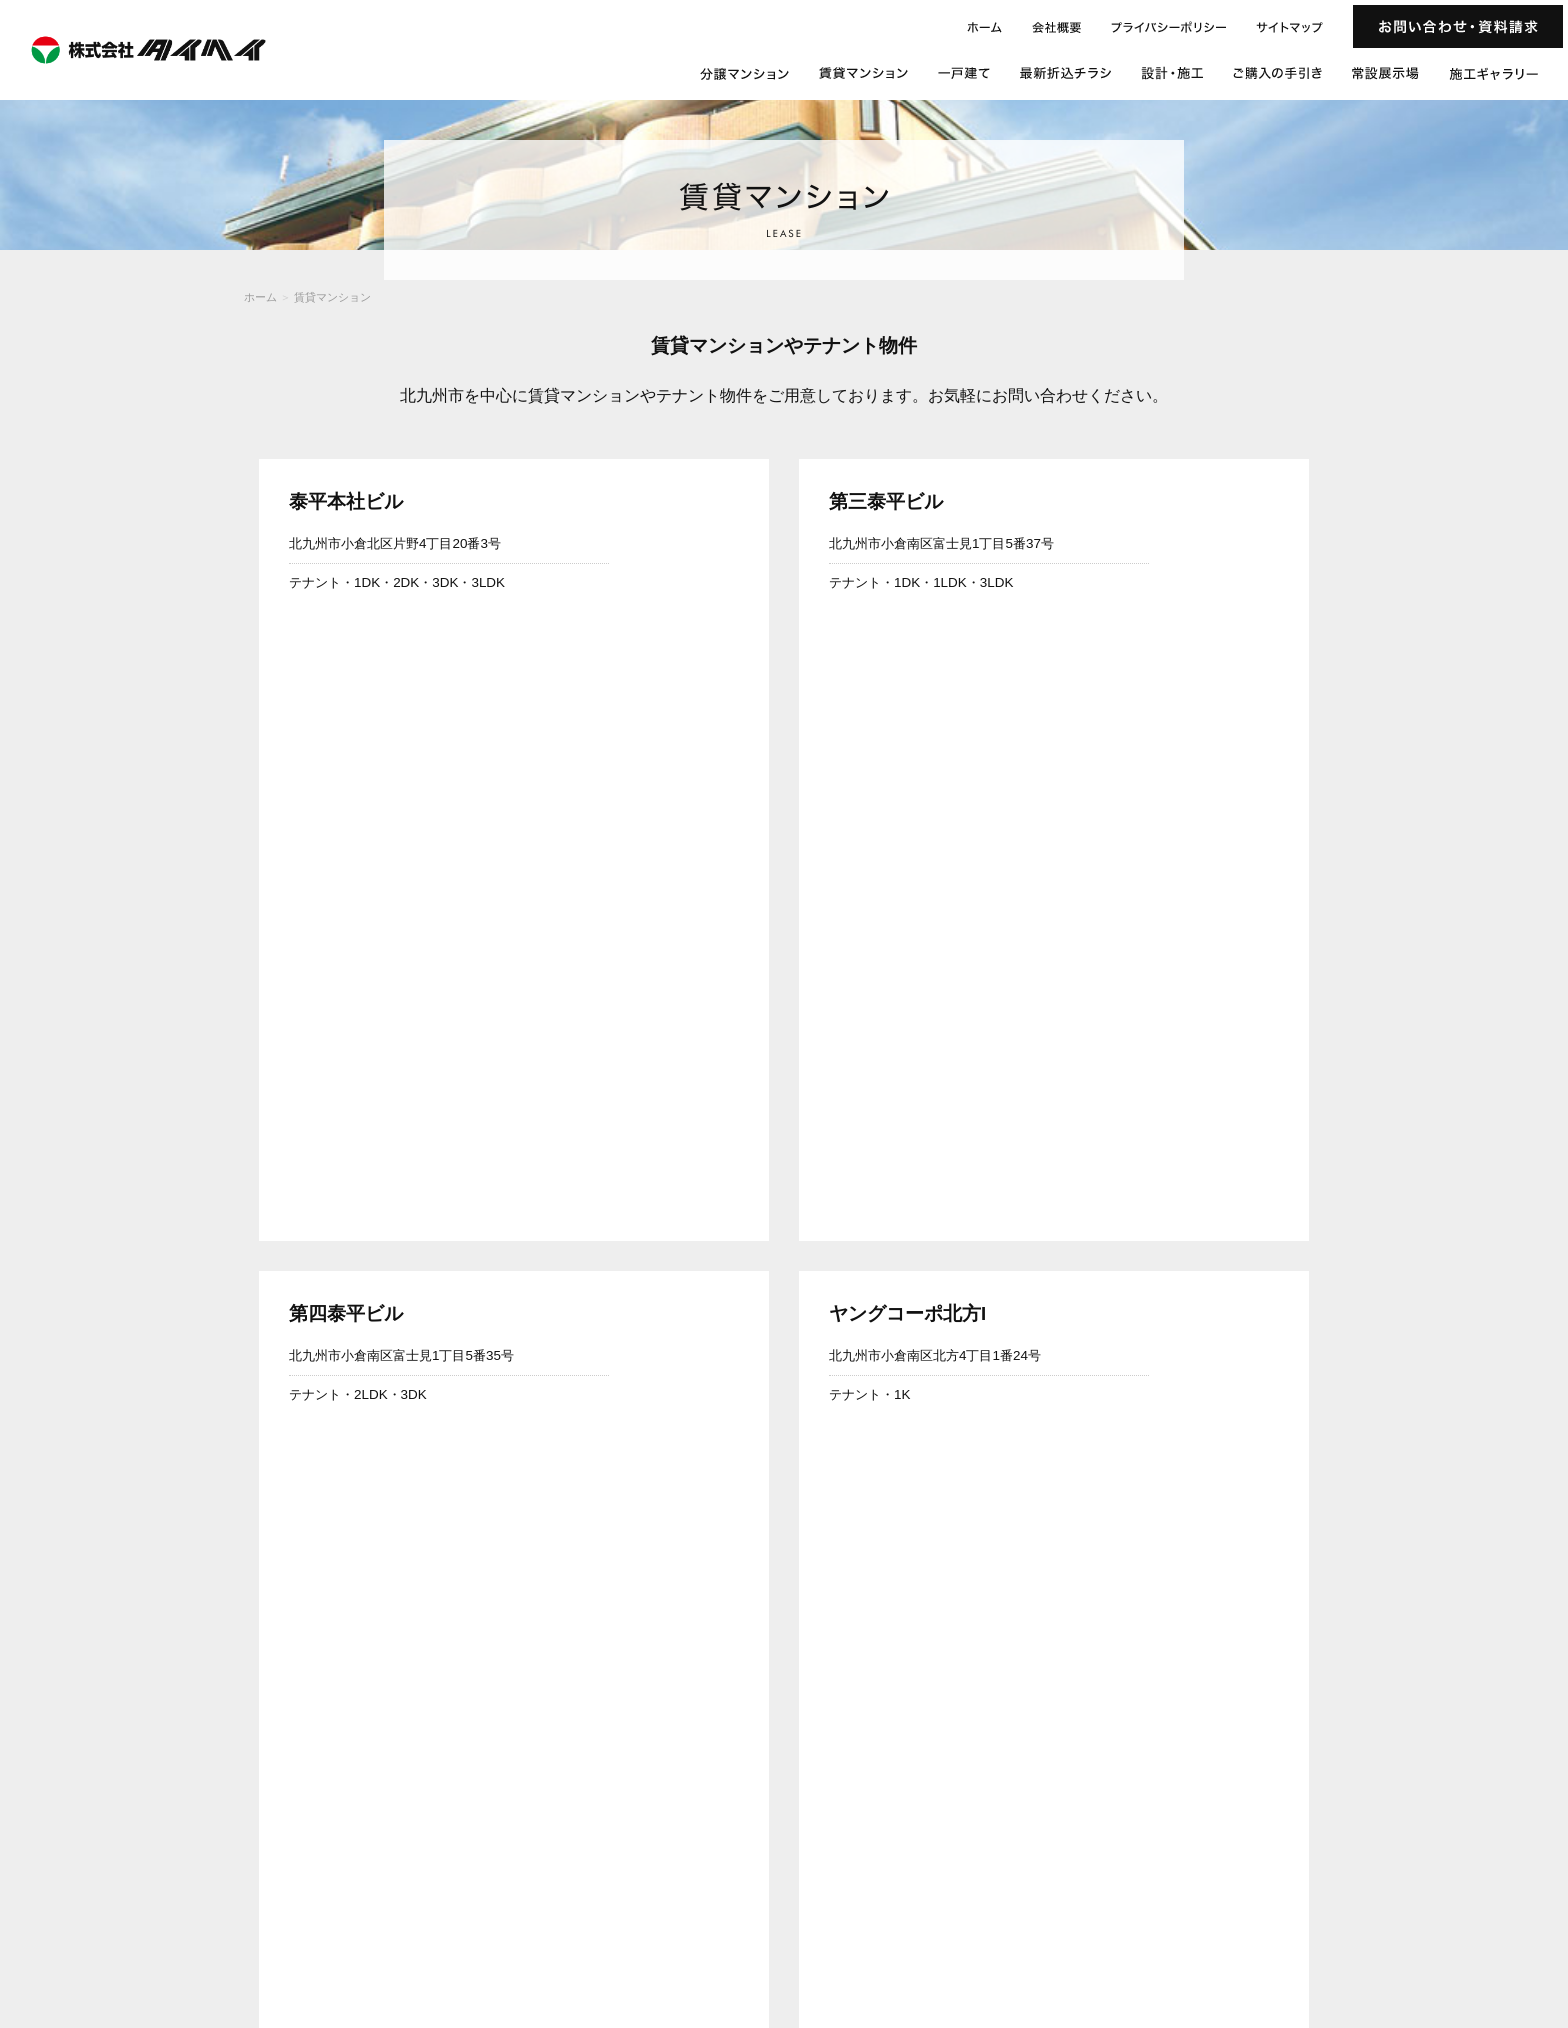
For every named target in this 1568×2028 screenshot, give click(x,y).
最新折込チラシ (1335, 1898)
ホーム (260, 297)
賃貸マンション (332, 297)
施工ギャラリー (1104, 1925)
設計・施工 (1412, 1898)
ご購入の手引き (1489, 1898)
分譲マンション (1104, 1898)
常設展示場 (1027, 1925)
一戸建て (1264, 1898)
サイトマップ (1495, 1925)
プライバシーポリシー (1396, 1925)
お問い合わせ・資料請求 (1269, 1925)
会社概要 (1176, 1925)
